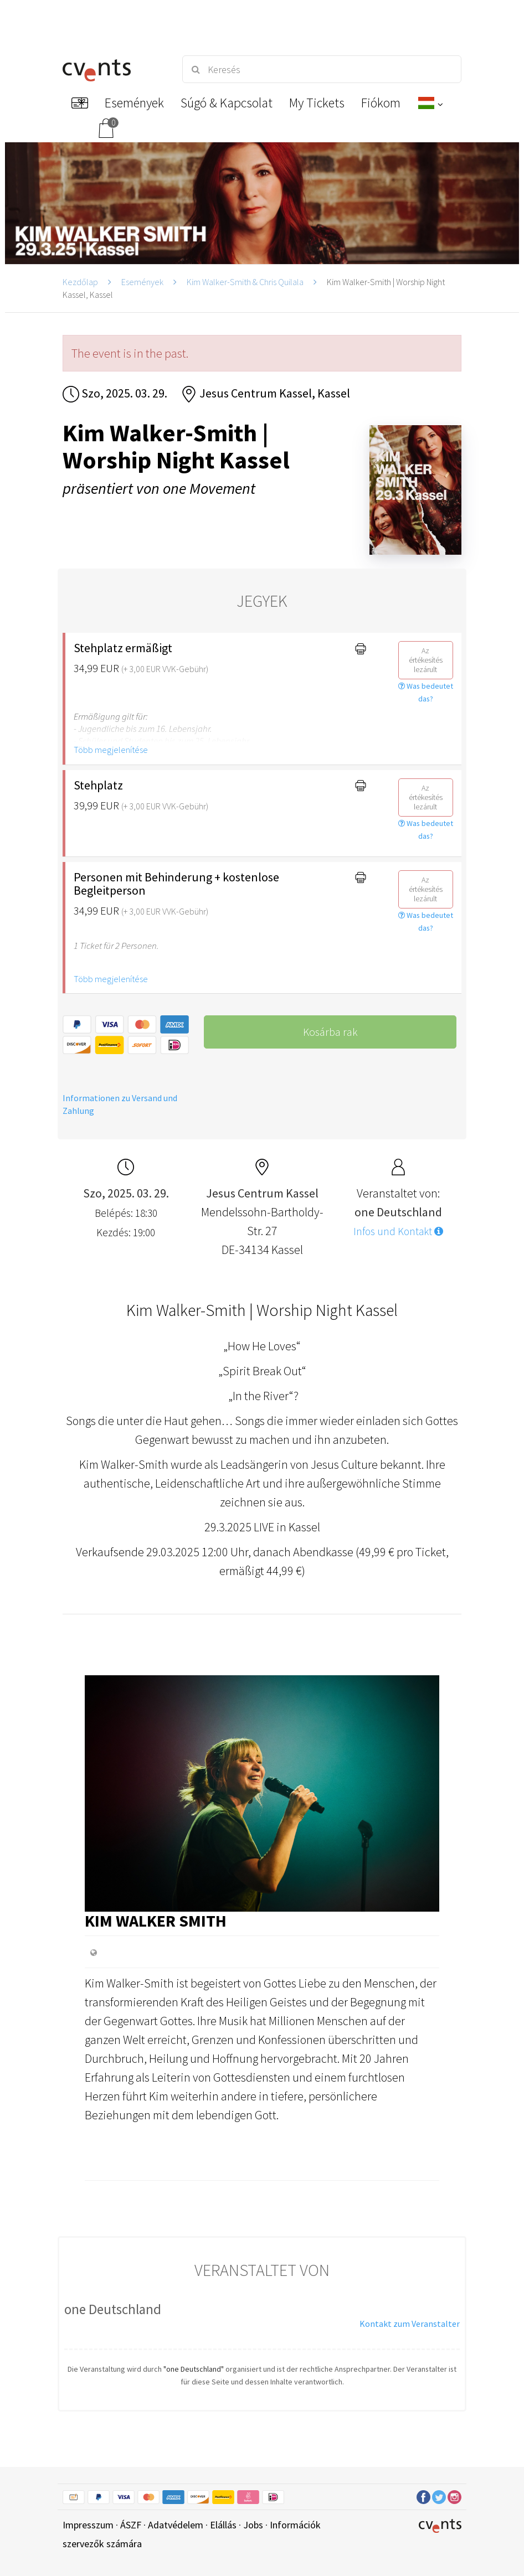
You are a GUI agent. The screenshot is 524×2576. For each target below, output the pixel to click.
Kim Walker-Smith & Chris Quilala (245, 281)
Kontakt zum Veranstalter (409, 2323)
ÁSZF (130, 2524)
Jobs (253, 2524)
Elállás (223, 2524)
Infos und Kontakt (398, 1231)
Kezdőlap (80, 281)
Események (142, 281)
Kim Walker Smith (156, 1920)
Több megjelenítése (111, 749)
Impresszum (88, 2524)
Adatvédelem (175, 2524)
